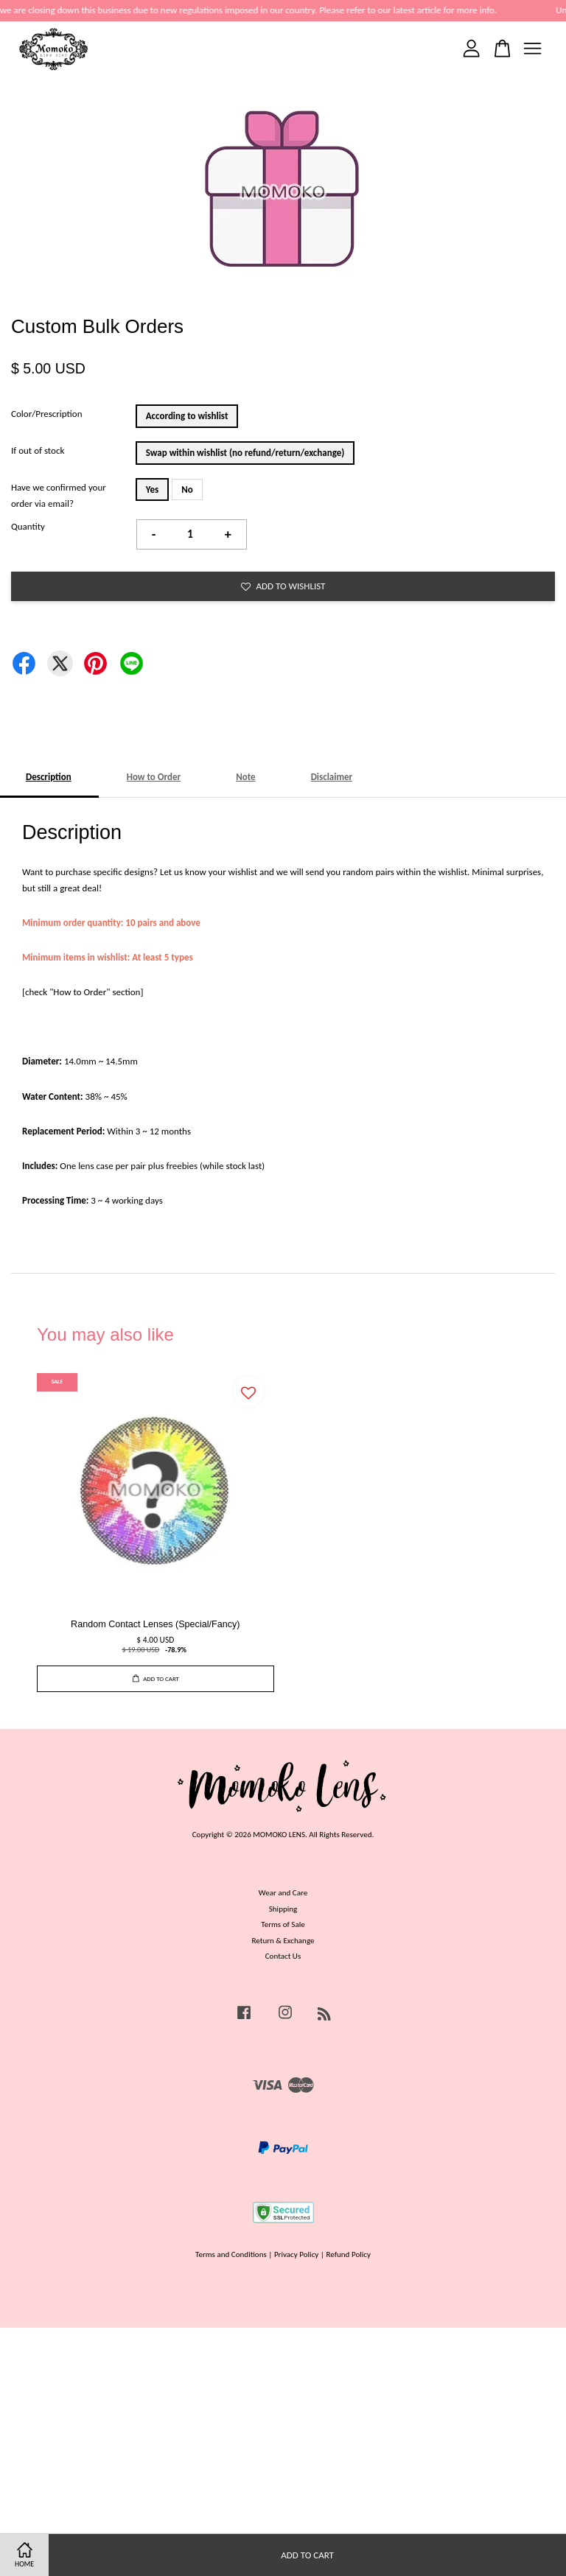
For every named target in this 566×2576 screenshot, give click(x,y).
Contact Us (283, 1956)
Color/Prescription (47, 413)
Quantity (28, 526)
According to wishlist (187, 415)
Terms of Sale (283, 1924)
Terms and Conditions (231, 2254)
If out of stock (37, 450)
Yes (152, 489)
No (187, 489)
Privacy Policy (296, 2254)
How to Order (154, 776)
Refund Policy (348, 2254)
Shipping (283, 1908)
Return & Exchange (282, 1940)
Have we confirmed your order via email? (58, 495)
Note (245, 776)
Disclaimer (332, 776)
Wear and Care (283, 1892)
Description (48, 776)
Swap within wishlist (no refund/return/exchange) (245, 452)
